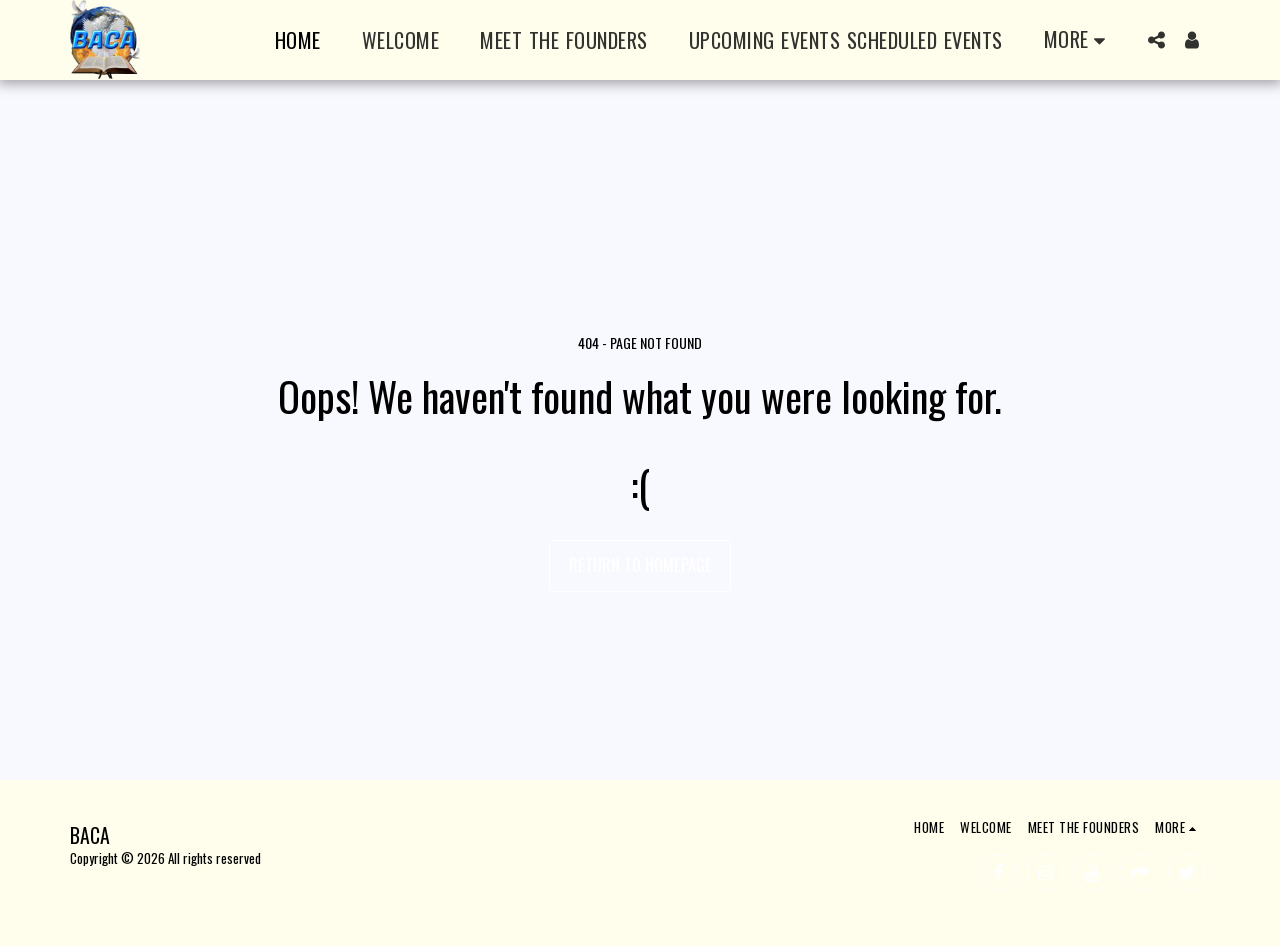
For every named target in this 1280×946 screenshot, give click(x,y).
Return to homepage (640, 564)
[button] (1156, 40)
